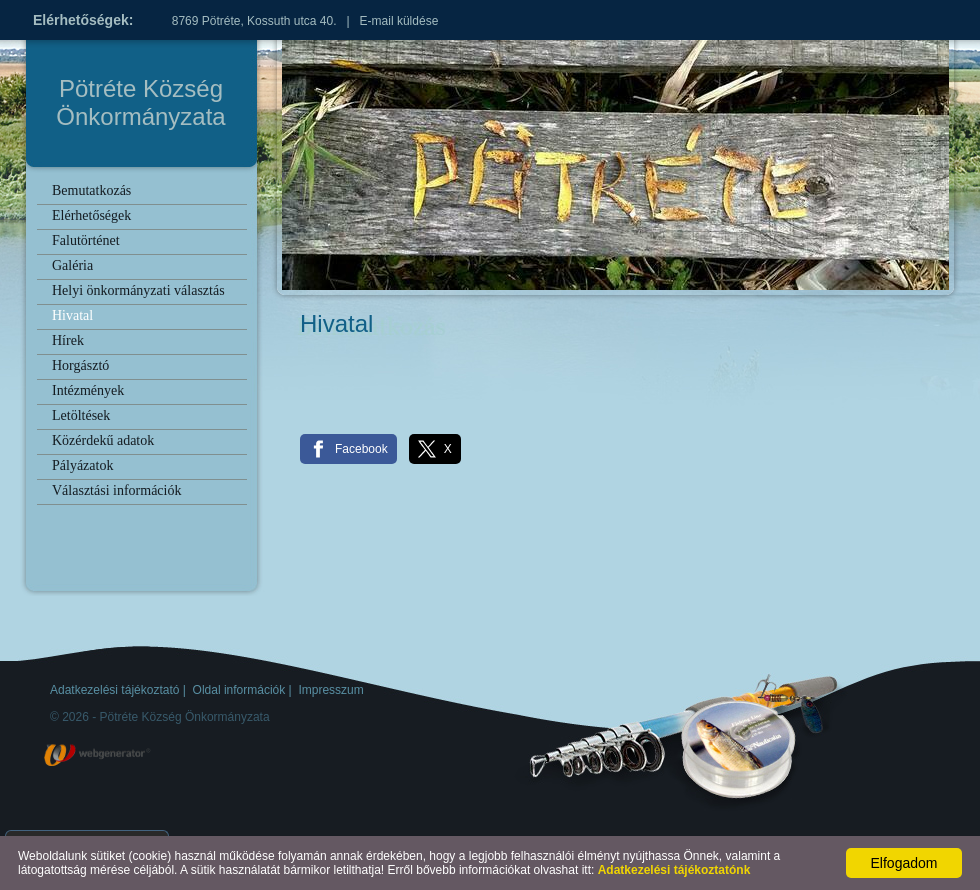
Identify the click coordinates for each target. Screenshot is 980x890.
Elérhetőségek (91, 215)
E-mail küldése (399, 21)
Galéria (72, 265)
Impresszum (330, 690)
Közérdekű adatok (103, 440)
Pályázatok (82, 465)
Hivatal (72, 315)
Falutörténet (86, 240)
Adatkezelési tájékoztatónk (674, 870)
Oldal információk (239, 690)
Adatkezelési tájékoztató (114, 690)
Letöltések (81, 415)
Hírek (68, 340)
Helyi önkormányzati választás (138, 290)
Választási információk (116, 490)
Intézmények (88, 390)
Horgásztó (80, 365)
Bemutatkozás (91, 190)
